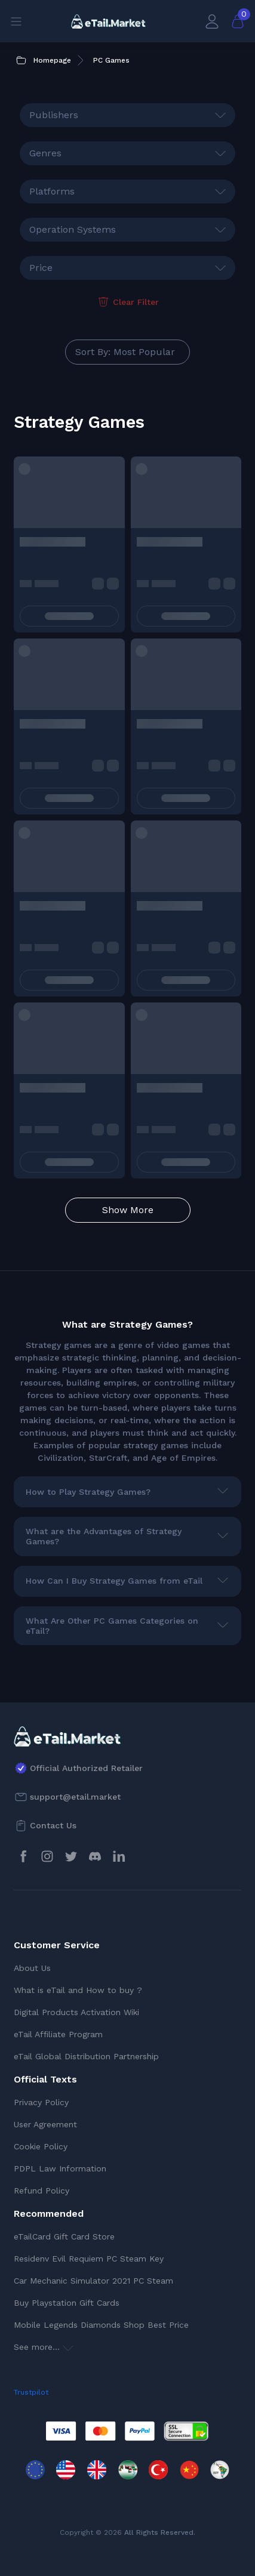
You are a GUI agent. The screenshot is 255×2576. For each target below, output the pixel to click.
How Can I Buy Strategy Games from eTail (114, 1580)
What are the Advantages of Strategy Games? (104, 1536)
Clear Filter (127, 302)
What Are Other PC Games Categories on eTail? (112, 1626)
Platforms (52, 191)
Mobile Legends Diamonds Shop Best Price (101, 2325)
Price (41, 267)
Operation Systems (72, 229)
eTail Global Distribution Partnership (86, 2056)
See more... (43, 2347)
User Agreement (45, 2124)
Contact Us (53, 1825)
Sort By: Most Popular (125, 351)
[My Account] (212, 21)
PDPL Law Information (60, 2168)
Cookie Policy (40, 2146)
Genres (45, 153)
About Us (32, 1968)
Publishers (53, 115)
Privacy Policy (41, 2102)
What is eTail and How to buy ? (78, 1990)
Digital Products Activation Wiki (76, 2012)
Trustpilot (31, 2392)
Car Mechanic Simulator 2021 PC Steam (93, 2280)
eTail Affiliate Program (58, 2034)
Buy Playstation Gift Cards (66, 2302)
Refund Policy (41, 2190)
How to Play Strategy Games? (88, 1492)
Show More (127, 1209)
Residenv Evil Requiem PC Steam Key (89, 2258)
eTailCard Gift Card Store (64, 2236)
